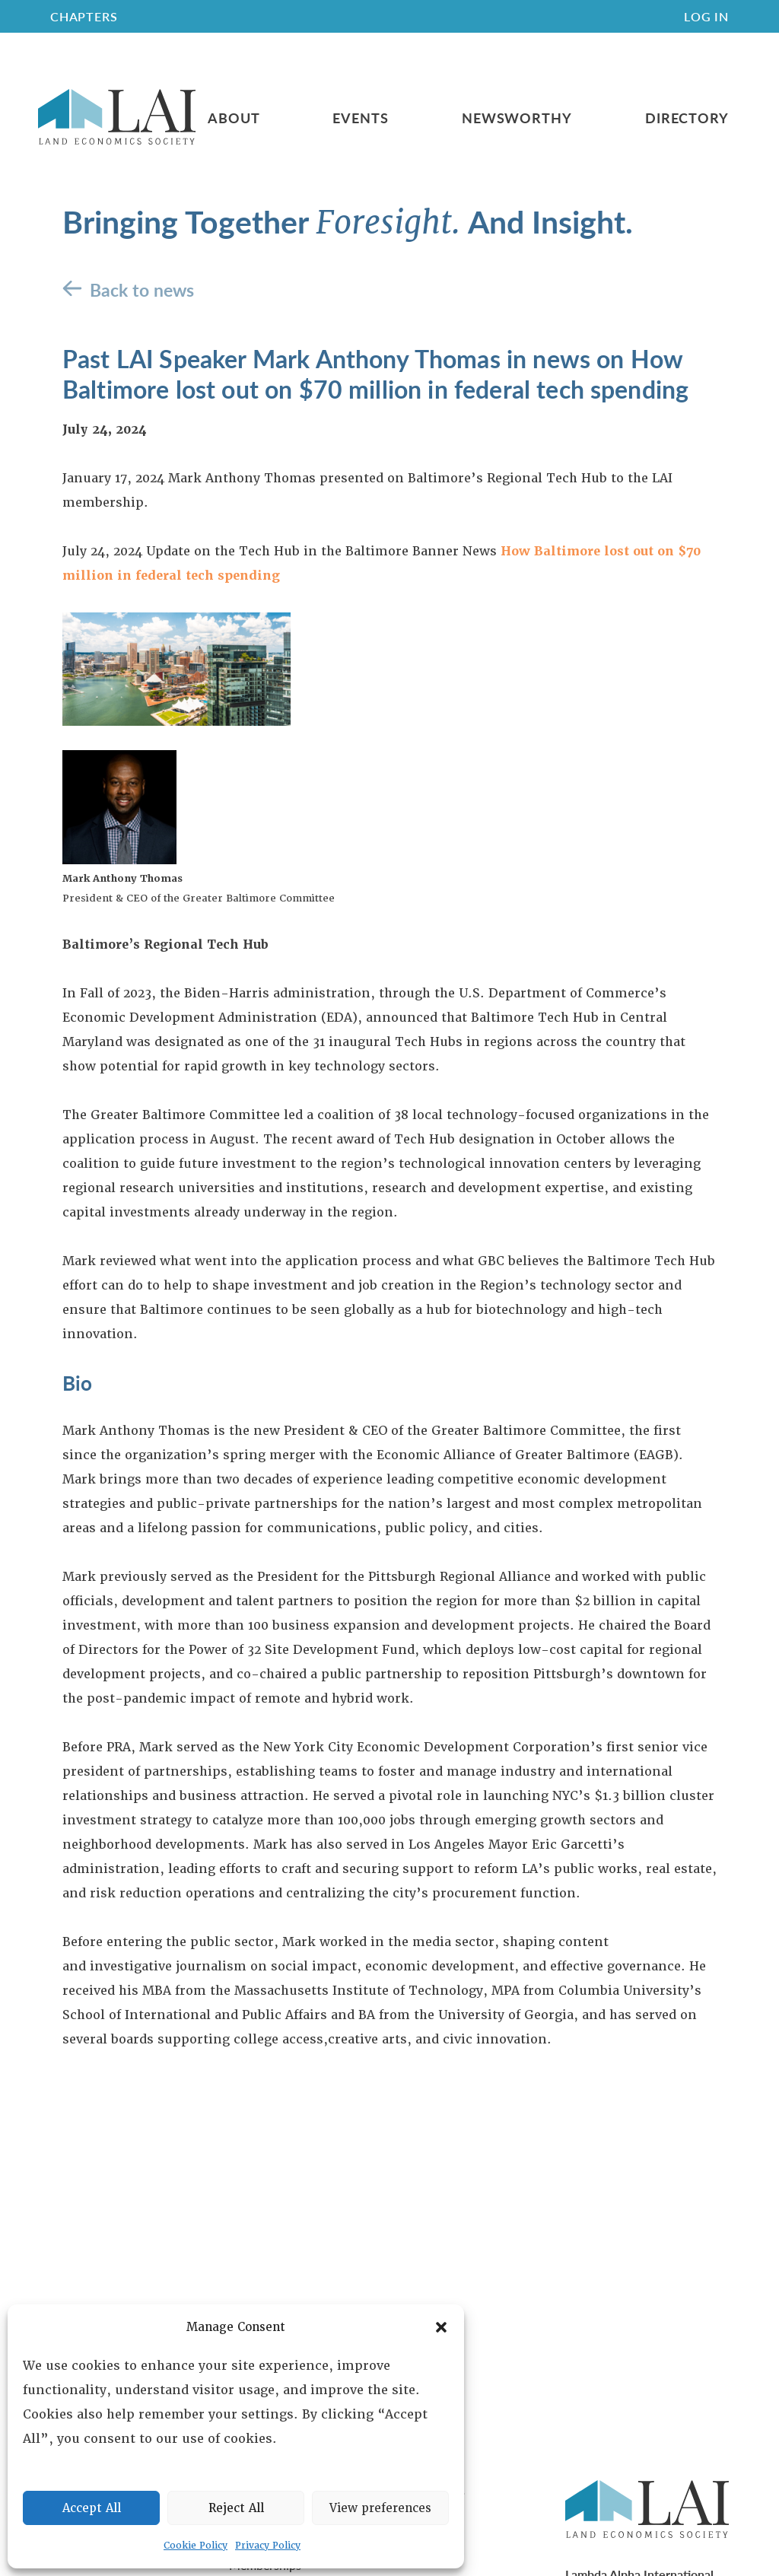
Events (360, 118)
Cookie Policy (195, 2545)
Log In (706, 16)
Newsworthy (517, 118)
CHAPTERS (83, 16)
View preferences (380, 2508)
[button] (441, 2327)
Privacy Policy (267, 2545)
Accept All (91, 2508)
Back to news (142, 289)
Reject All (236, 2508)
